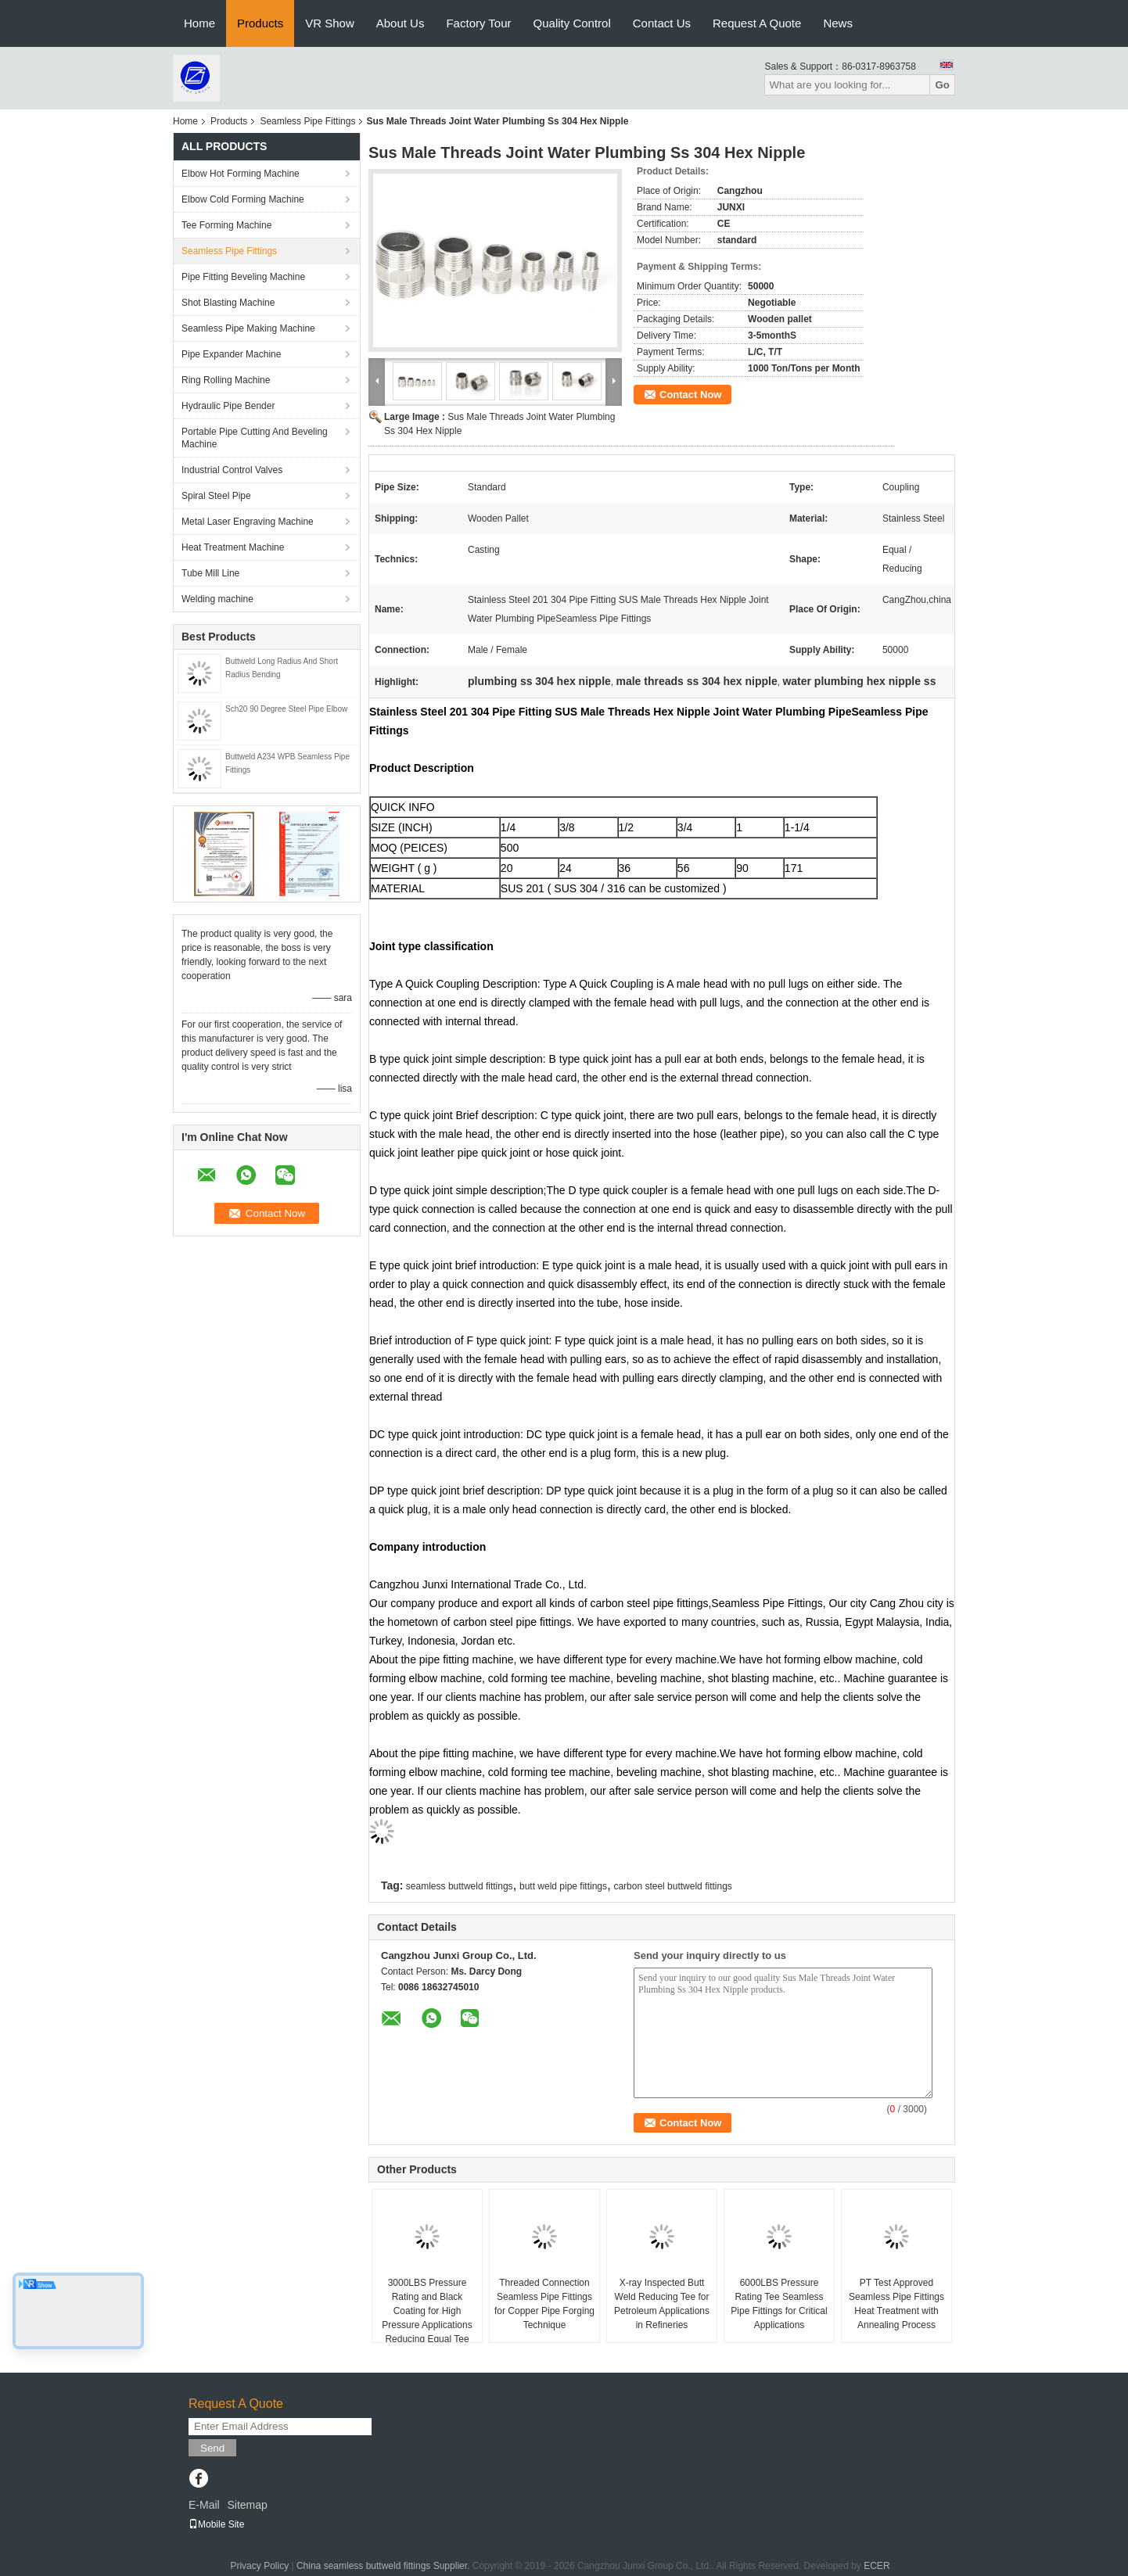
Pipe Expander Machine (231, 354)
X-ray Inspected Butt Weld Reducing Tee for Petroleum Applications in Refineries (661, 2303)
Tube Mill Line (210, 573)
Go (942, 85)
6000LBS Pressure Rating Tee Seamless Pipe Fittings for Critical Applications (779, 2303)
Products (260, 23)
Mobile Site (216, 2524)
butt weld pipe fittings (563, 1886)
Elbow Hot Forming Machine (240, 173)
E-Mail (204, 2505)
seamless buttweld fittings (459, 1886)
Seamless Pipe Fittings (307, 121)
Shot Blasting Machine (228, 302)
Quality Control (572, 23)
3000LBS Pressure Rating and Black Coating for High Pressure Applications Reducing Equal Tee (427, 2311)
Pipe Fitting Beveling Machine (243, 276)
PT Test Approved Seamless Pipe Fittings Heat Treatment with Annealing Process (896, 2303)
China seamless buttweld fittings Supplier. (384, 2565)
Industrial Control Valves (231, 470)
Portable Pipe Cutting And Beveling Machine (254, 438)
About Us (400, 23)
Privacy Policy (259, 2565)
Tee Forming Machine (226, 225)
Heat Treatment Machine (232, 547)
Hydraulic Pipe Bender (228, 405)
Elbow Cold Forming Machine (242, 199)
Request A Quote (757, 23)
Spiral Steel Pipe (216, 495)
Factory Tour (478, 23)
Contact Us (662, 23)
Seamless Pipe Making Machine (248, 328)
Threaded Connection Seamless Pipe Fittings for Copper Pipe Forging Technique (544, 2303)
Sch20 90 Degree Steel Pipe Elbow (286, 709)
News (838, 23)
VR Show (329, 23)
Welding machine (217, 599)
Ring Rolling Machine (225, 380)
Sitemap (247, 2505)
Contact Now (690, 394)
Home (199, 23)
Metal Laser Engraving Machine (247, 521)
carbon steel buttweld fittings (672, 1886)
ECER (876, 2565)
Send (212, 2448)
